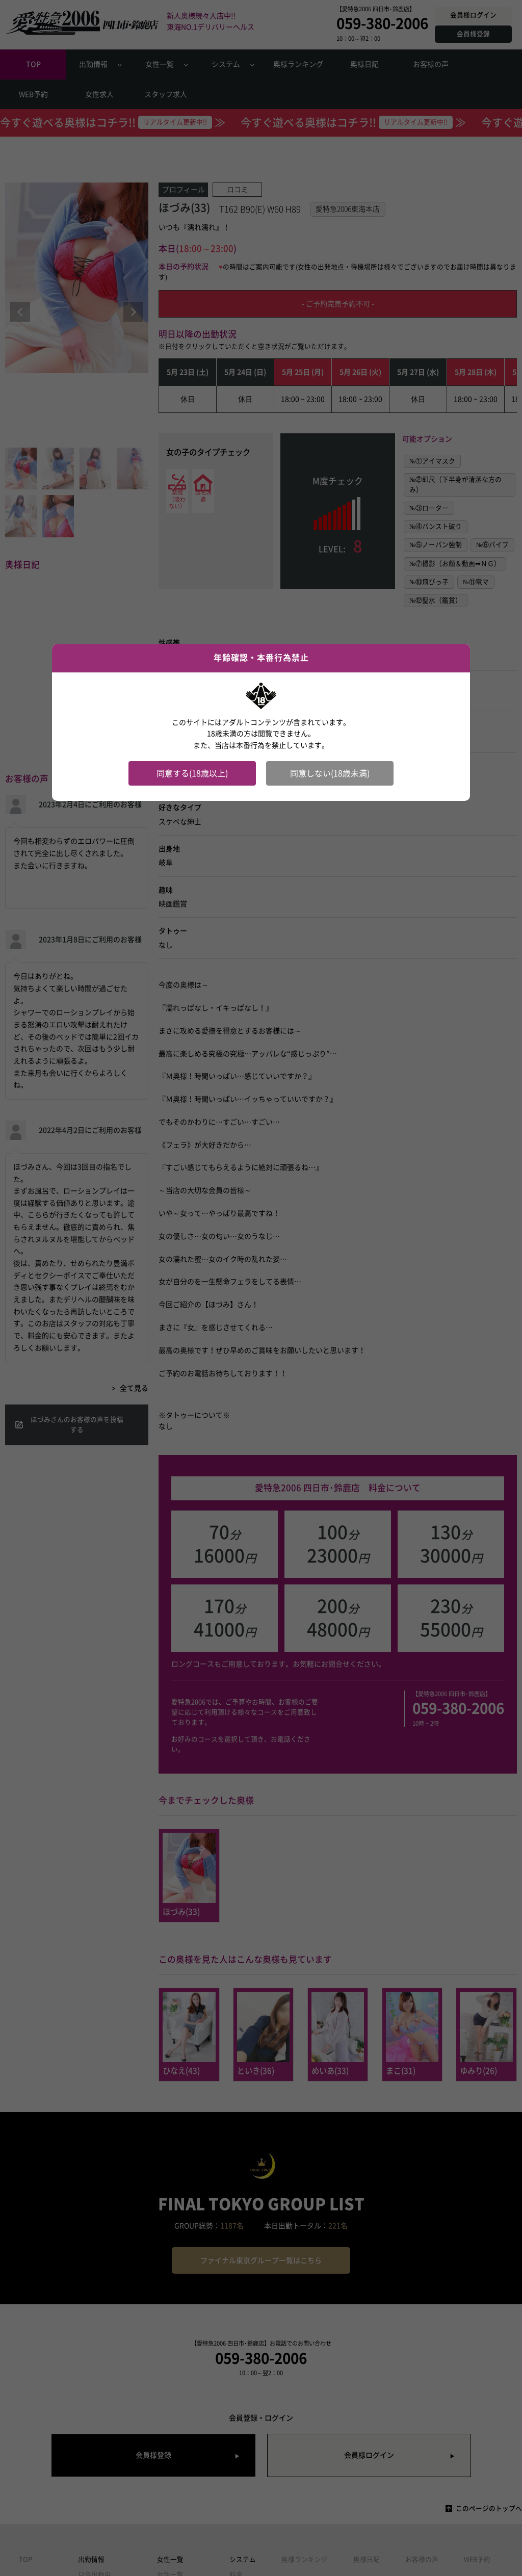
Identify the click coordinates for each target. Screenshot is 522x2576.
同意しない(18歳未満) (330, 773)
